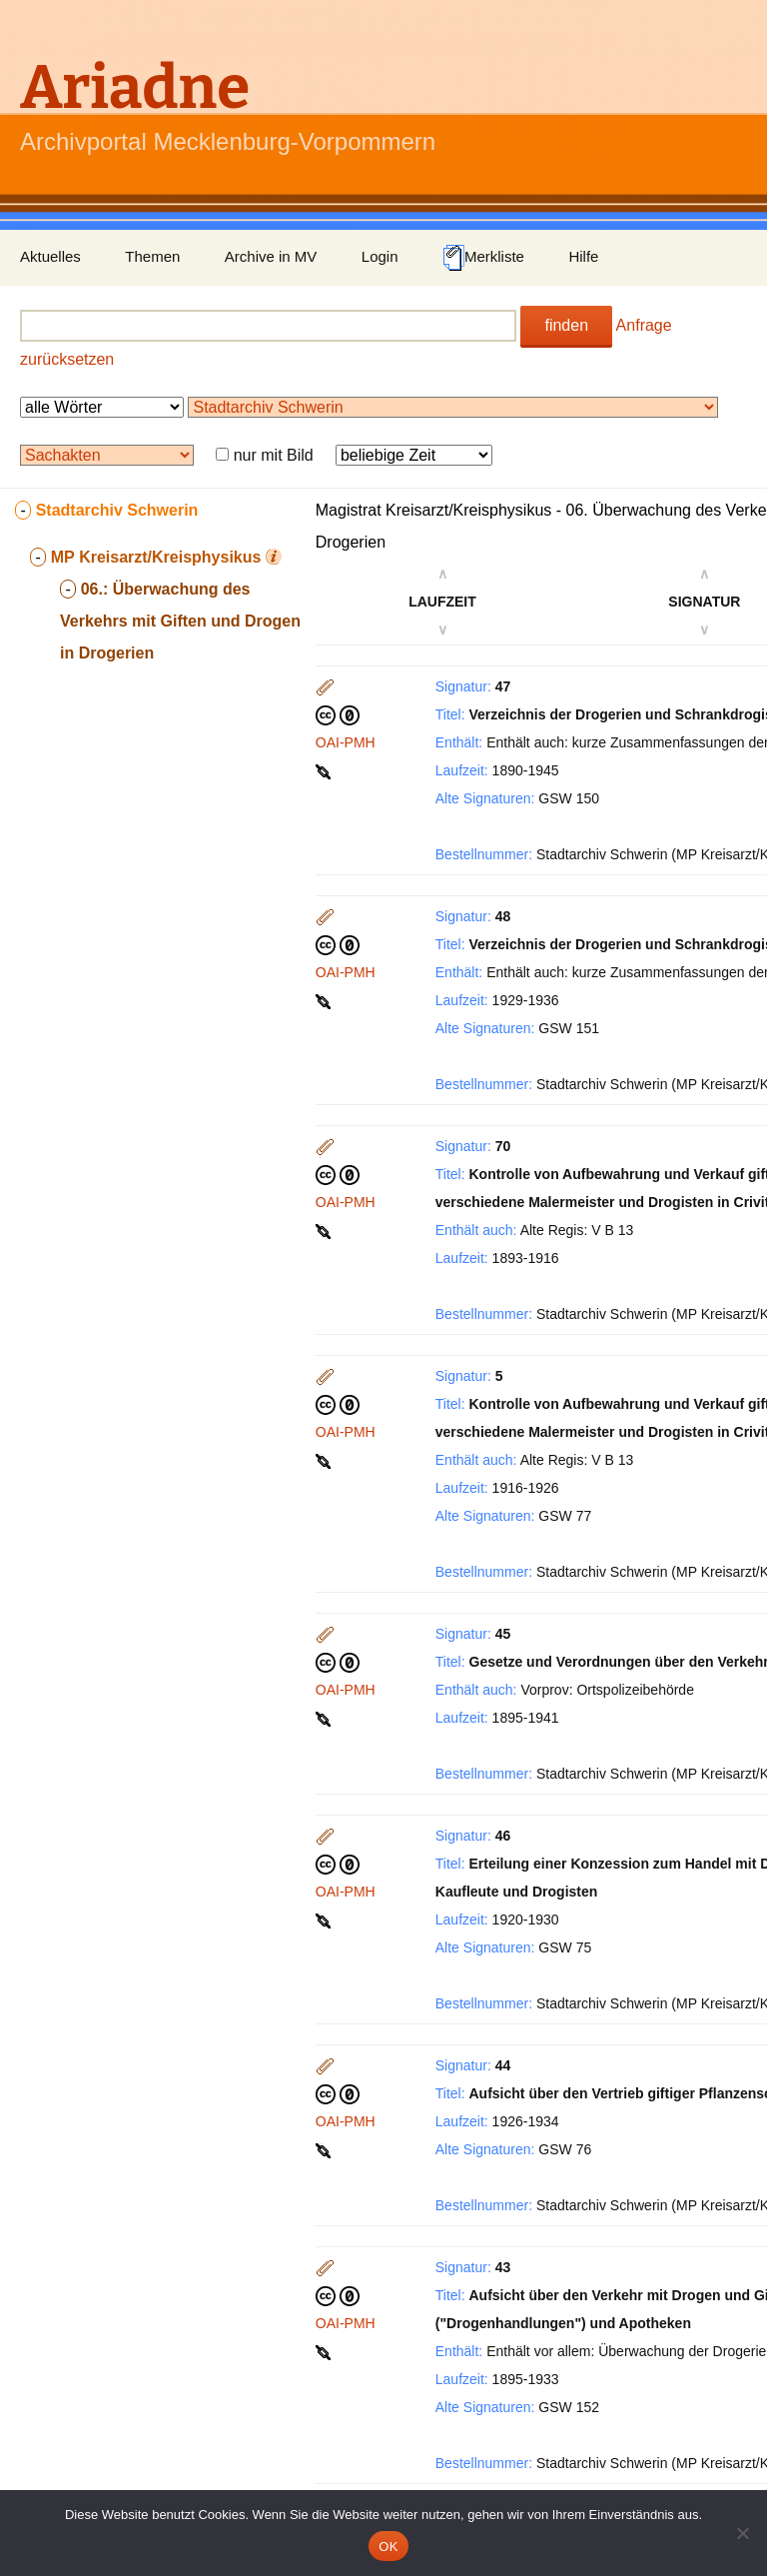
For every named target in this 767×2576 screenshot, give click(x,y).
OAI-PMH (346, 742)
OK (388, 2546)
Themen (152, 256)
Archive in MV (271, 256)
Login (380, 256)
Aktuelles (50, 256)
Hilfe (583, 256)
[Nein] (742, 2533)
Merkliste (483, 258)
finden (566, 325)
